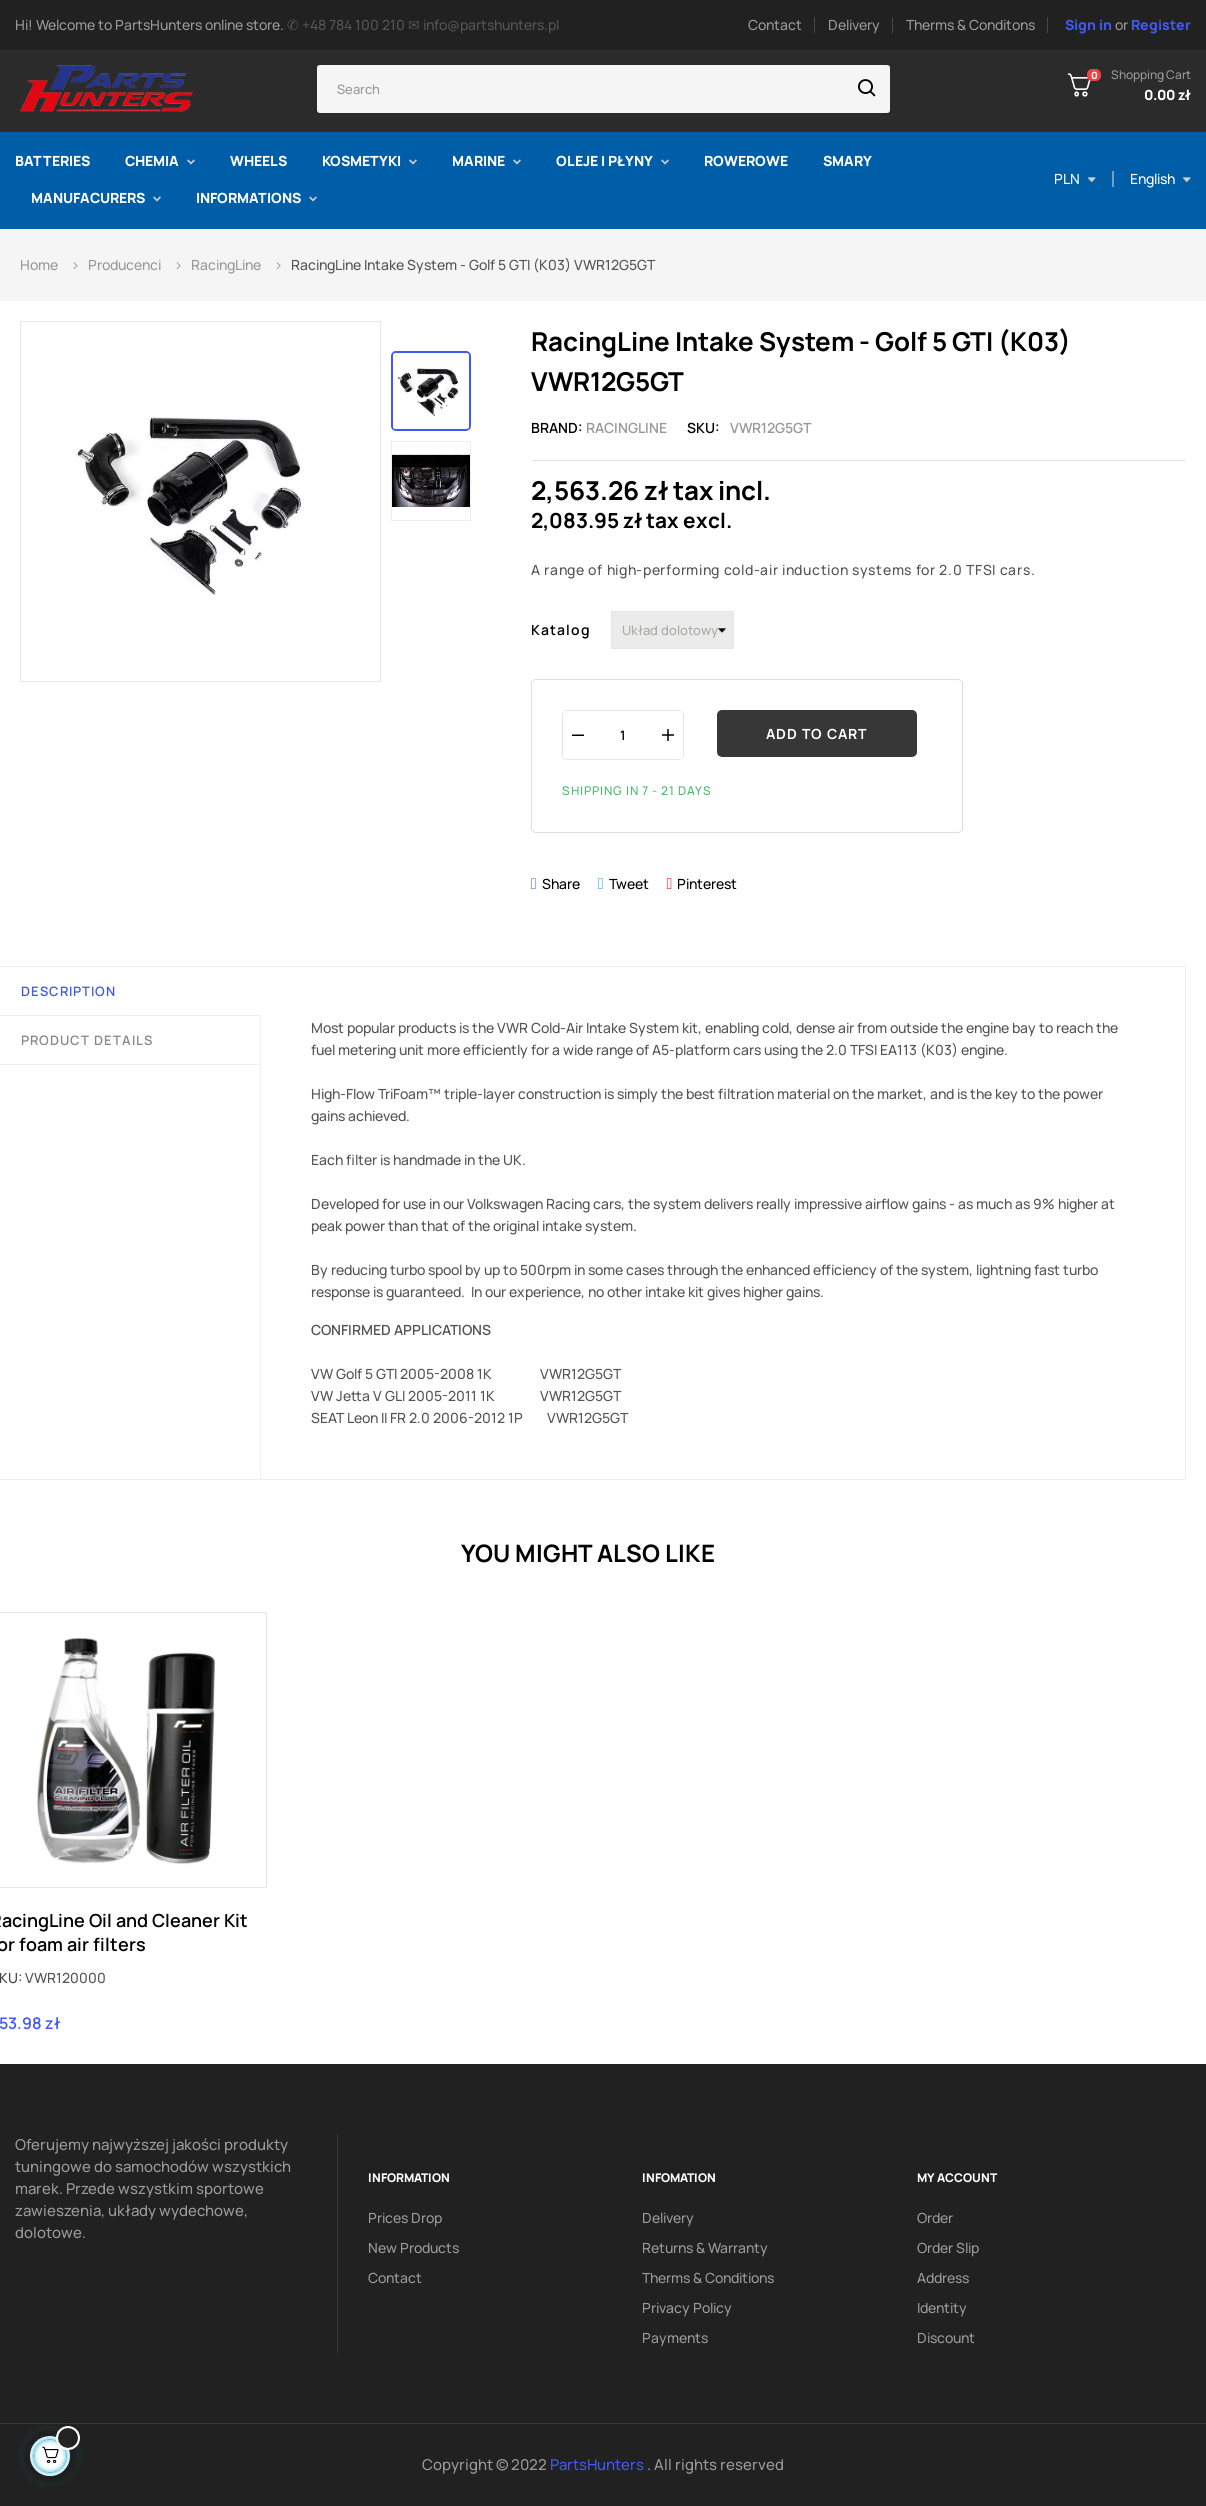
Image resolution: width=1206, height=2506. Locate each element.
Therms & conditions (708, 2277)
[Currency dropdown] (1075, 179)
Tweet (629, 883)
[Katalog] (672, 630)
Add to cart (816, 733)
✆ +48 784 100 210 (346, 24)
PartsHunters (598, 2464)
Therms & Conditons (970, 24)
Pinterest (707, 883)
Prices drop (405, 2217)
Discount (946, 2337)
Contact (775, 24)
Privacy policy (687, 2307)
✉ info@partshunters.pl (483, 24)
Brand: (557, 427)
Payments (675, 2337)
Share (561, 883)
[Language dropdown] (1160, 179)
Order (935, 2217)
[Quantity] (623, 734)
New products (413, 2247)
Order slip (948, 2247)
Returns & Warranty (705, 2247)
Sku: (703, 427)
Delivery (854, 24)
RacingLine (626, 427)
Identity (942, 2307)
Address (943, 2277)
